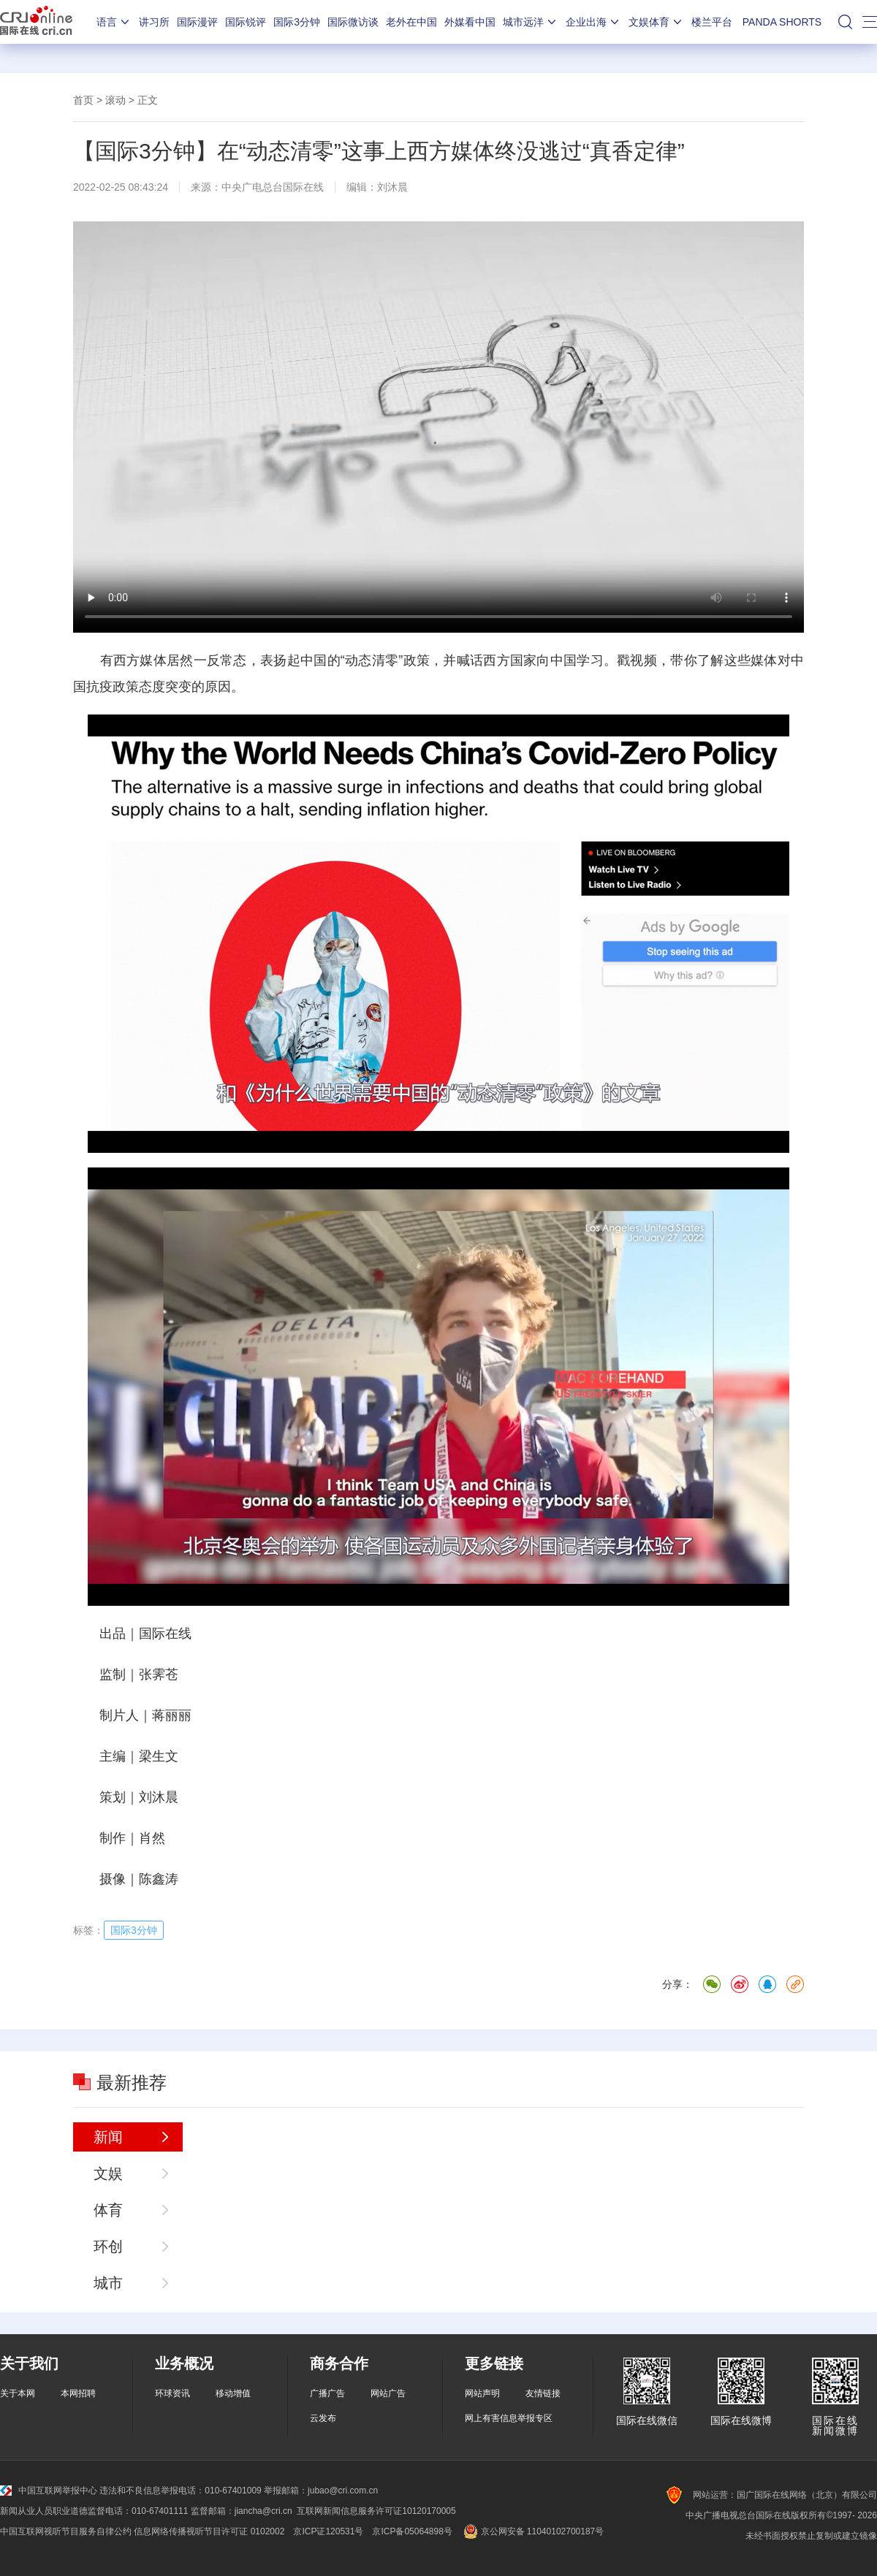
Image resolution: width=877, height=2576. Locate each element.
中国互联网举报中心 (48, 2490)
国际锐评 (245, 22)
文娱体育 (656, 22)
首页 (83, 100)
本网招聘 (78, 2393)
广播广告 (327, 2393)
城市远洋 (530, 22)
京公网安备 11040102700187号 (532, 2531)
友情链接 (543, 2393)
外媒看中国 (470, 22)
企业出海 (593, 22)
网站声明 (482, 2393)
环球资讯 (172, 2393)
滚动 (115, 100)
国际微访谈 (353, 22)
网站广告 (388, 2393)
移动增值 (233, 2393)
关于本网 (17, 2393)
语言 (114, 22)
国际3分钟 (296, 22)
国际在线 (36, 22)
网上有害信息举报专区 (509, 2418)
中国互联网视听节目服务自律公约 (66, 2531)
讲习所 (154, 22)
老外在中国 (411, 22)
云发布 (323, 2418)
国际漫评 (197, 22)
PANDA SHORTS (782, 22)
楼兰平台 (711, 22)
